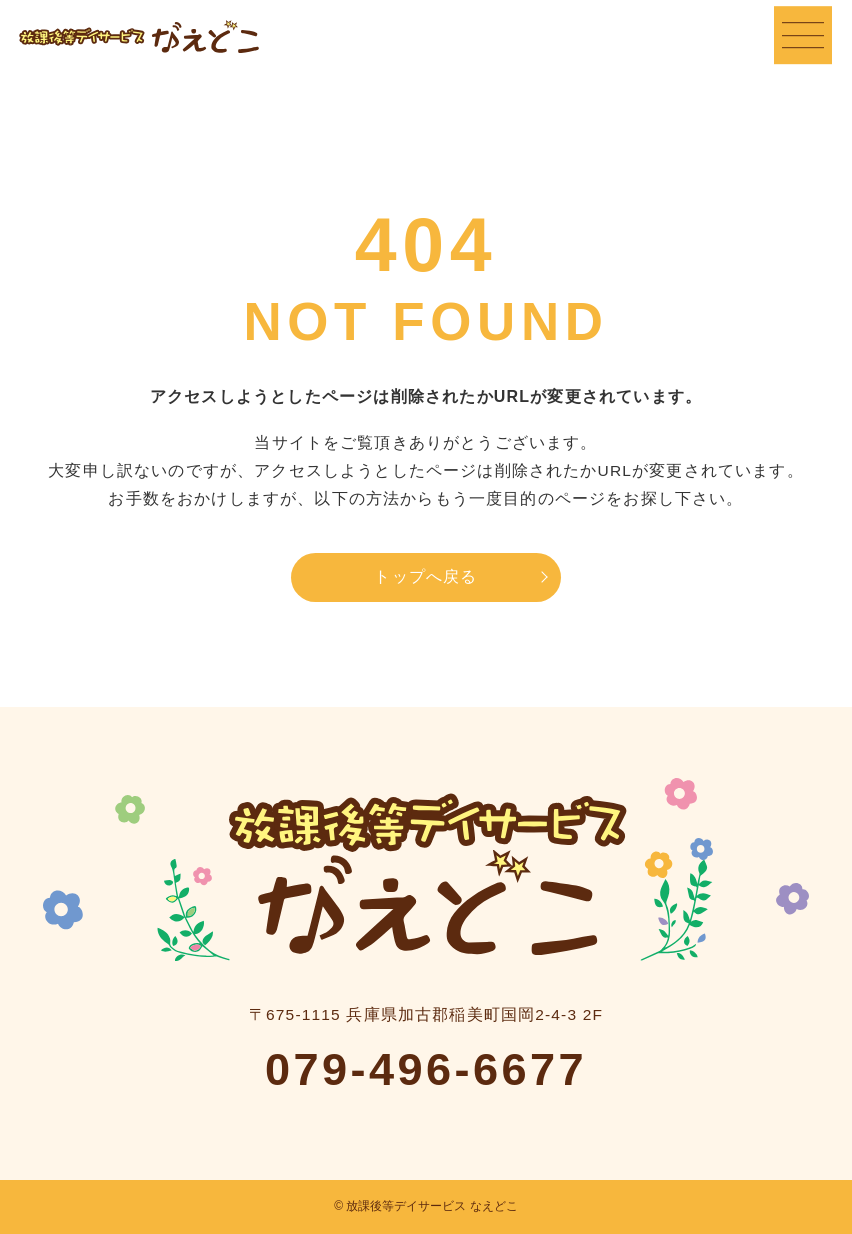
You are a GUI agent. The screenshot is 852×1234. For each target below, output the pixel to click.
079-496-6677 (426, 1069)
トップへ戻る (425, 576)
